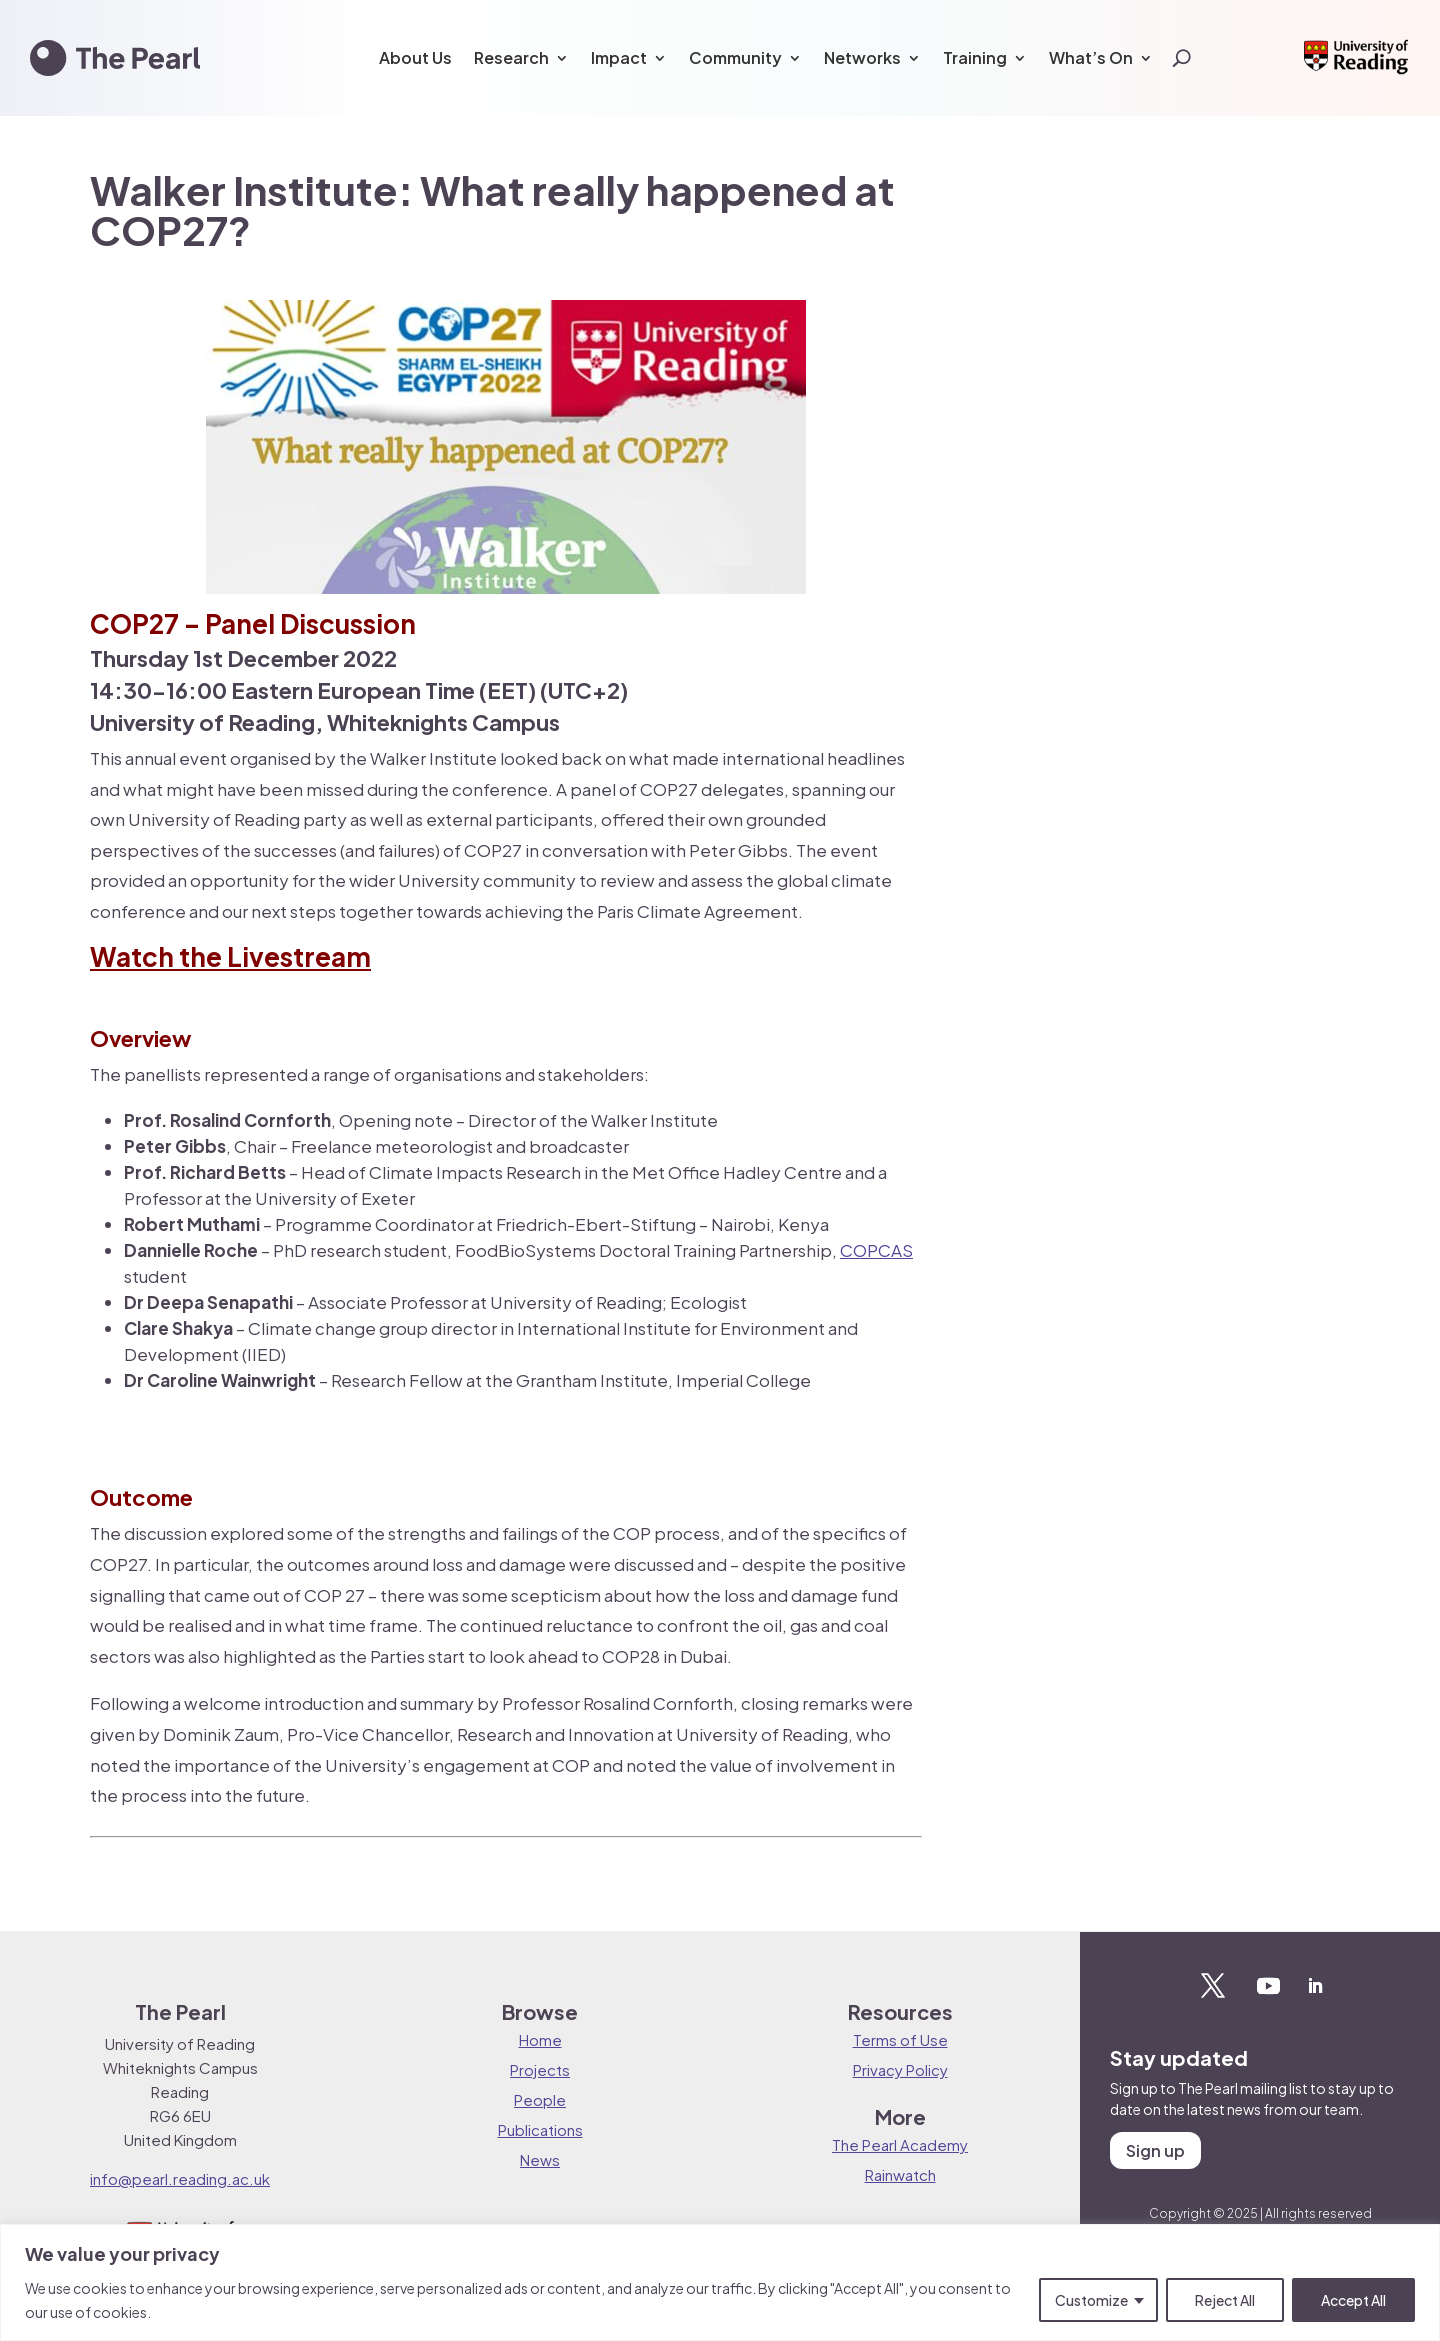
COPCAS (876, 1250)
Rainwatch (900, 2174)
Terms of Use (900, 2039)
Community (735, 57)
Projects (540, 2069)
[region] (720, 2282)
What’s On (1091, 57)
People (540, 2099)
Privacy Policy (900, 2069)
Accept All (1353, 2300)
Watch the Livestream (230, 956)
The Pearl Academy (900, 2144)
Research (511, 57)
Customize (1091, 2300)
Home (540, 2039)
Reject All (1225, 2300)
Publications (540, 2129)
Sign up (1155, 2150)
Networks (862, 57)
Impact (619, 57)
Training (975, 57)
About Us (415, 57)
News (540, 2159)
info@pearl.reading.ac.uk (180, 2178)
